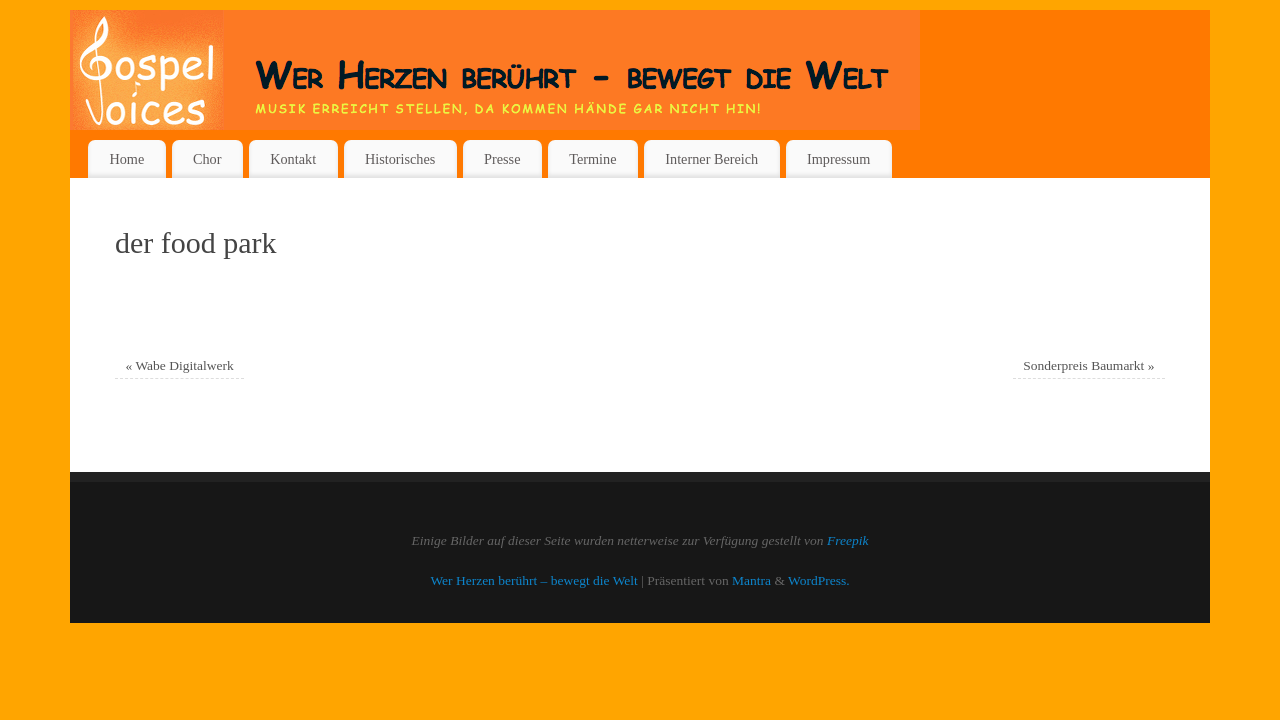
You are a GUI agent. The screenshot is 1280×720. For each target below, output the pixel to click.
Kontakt (293, 159)
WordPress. (819, 580)
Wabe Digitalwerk (180, 365)
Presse (502, 159)
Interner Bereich (711, 159)
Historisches (400, 159)
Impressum (838, 159)
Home (126, 159)
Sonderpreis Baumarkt (1088, 365)
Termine (592, 159)
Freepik (847, 540)
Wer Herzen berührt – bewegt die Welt (534, 580)
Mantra (751, 580)
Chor (207, 159)
